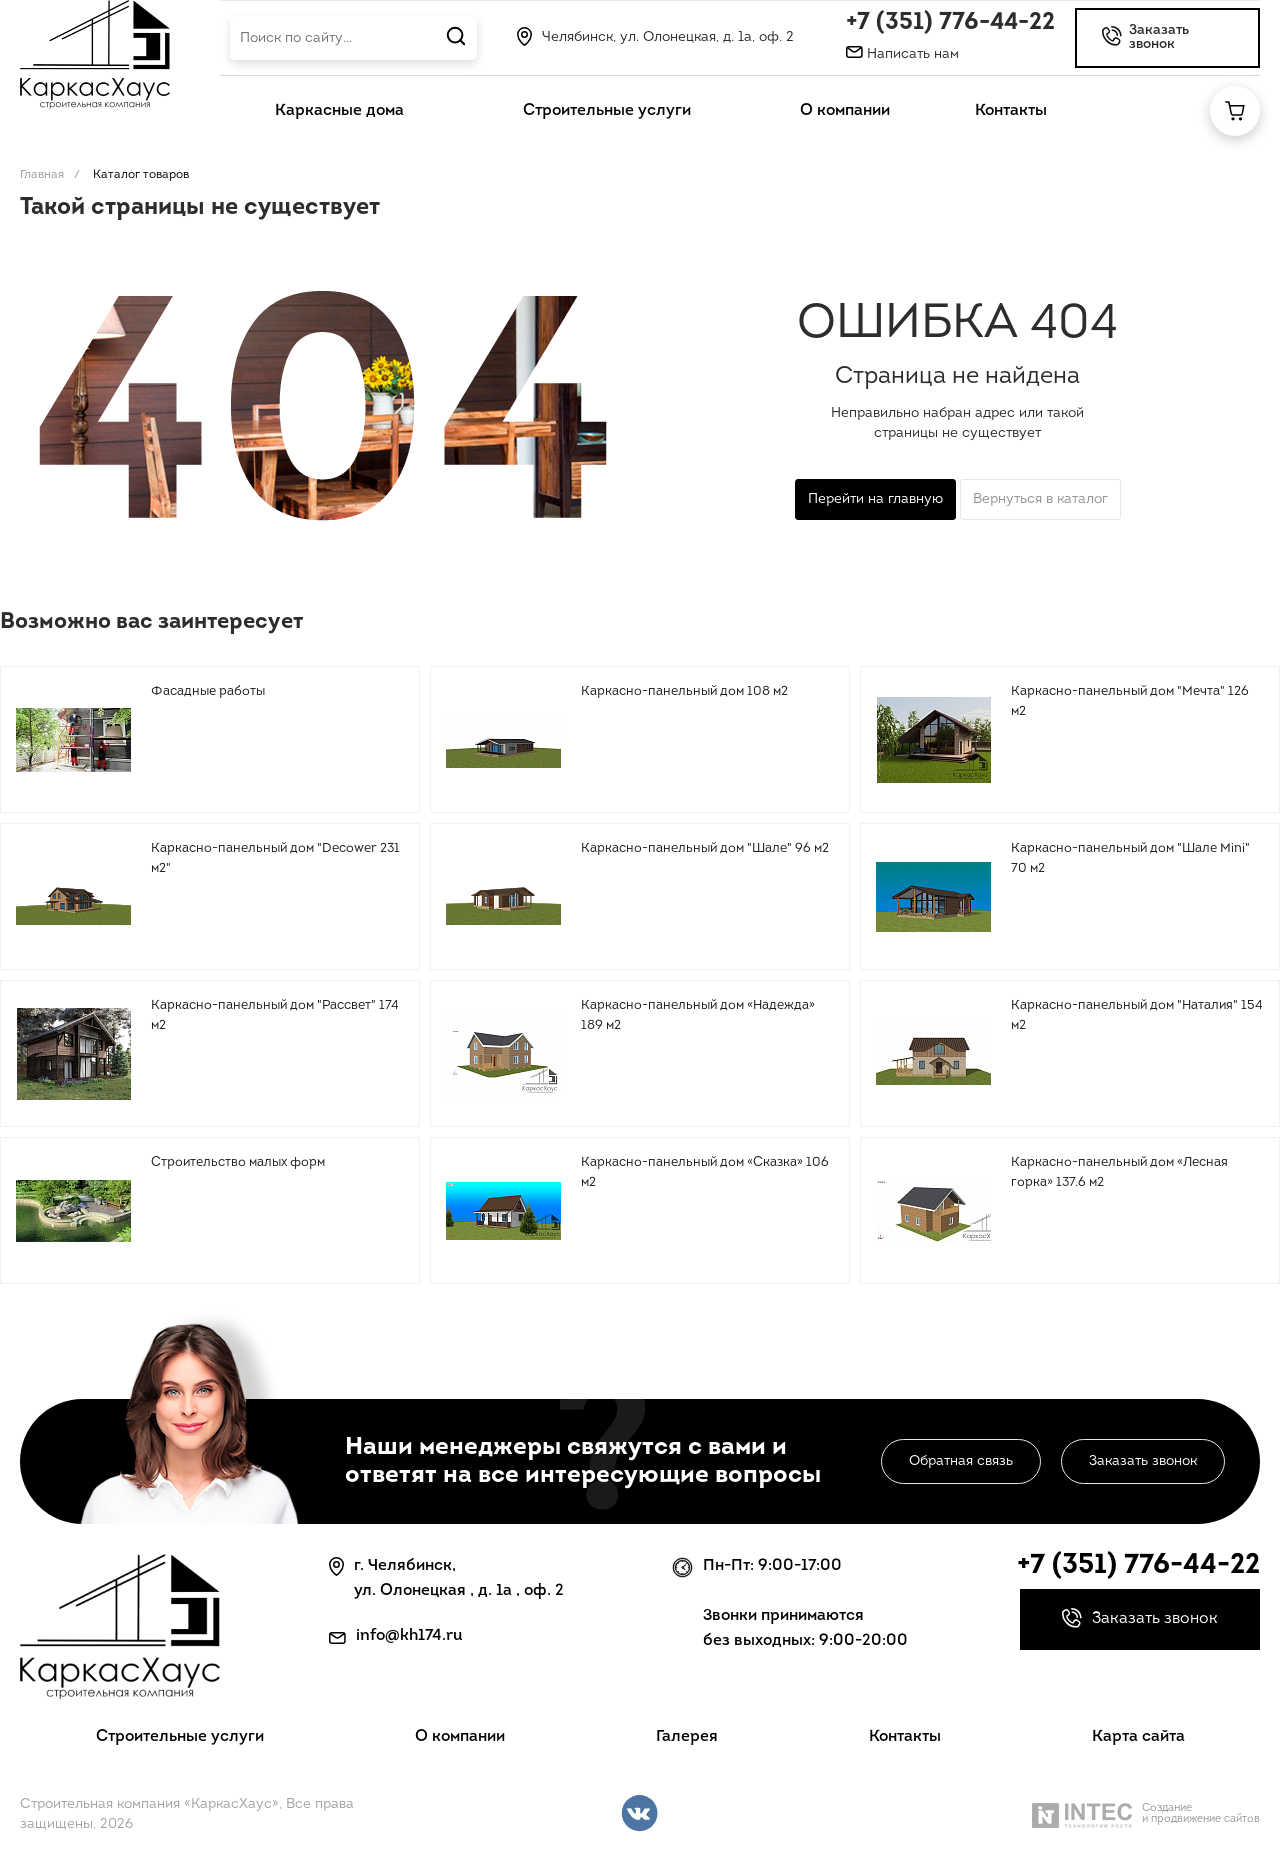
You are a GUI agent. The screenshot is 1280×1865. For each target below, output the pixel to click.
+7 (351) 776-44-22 (950, 23)
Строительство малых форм (238, 1162)
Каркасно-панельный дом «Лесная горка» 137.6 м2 (1119, 1172)
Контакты (905, 1737)
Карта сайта (1138, 1737)
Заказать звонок (1143, 1461)
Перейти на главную (875, 499)
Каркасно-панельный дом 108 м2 (684, 691)
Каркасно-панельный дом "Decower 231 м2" (275, 858)
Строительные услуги (180, 1737)
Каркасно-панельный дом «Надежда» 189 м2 (698, 1015)
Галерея (687, 1737)
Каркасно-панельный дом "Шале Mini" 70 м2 (1130, 858)
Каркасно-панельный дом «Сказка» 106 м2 (705, 1172)
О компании (460, 1737)
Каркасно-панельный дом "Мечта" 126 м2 (1130, 701)
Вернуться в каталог (1040, 499)
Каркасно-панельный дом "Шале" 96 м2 (705, 848)
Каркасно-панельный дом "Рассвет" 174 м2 (275, 1015)
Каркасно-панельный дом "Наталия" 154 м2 (1137, 1015)
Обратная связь (961, 1461)
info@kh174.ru (409, 1636)
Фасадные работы (208, 691)
